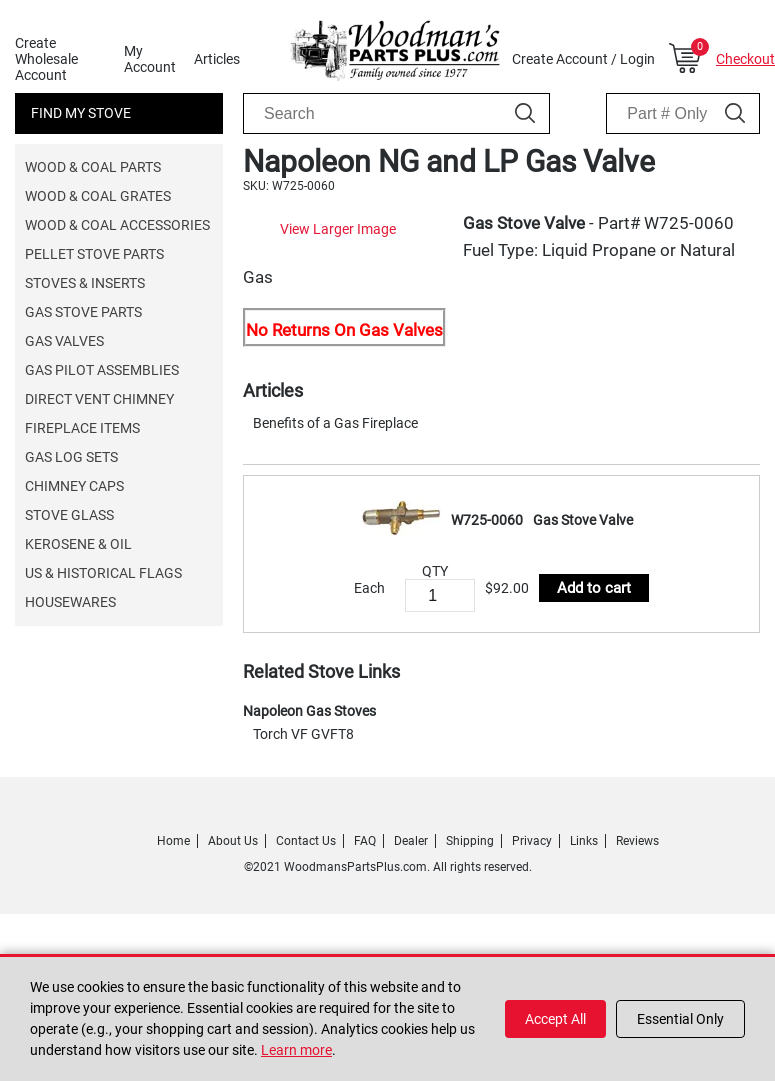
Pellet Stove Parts (94, 254)
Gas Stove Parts (83, 312)
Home (173, 952)
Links (584, 952)
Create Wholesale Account (46, 59)
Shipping (470, 952)
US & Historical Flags (103, 573)
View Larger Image (437, 406)
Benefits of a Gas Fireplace (335, 534)
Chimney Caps (74, 486)
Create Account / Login (583, 59)
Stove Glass (69, 515)
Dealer (411, 952)
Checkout (745, 59)
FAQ (365, 952)
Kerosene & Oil (78, 544)
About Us (233, 952)
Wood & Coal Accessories (117, 225)
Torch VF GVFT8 (303, 845)
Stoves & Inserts (85, 283)
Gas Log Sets (71, 457)
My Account (150, 59)
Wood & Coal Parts (93, 167)
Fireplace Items (82, 428)
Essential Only (680, 1019)
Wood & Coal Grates (98, 196)
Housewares (70, 602)
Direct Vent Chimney (99, 399)
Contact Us (306, 952)
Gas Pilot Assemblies (102, 370)
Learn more (296, 1050)
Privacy (532, 952)
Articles (217, 59)
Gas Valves (64, 341)
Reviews (637, 952)
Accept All (555, 1019)
